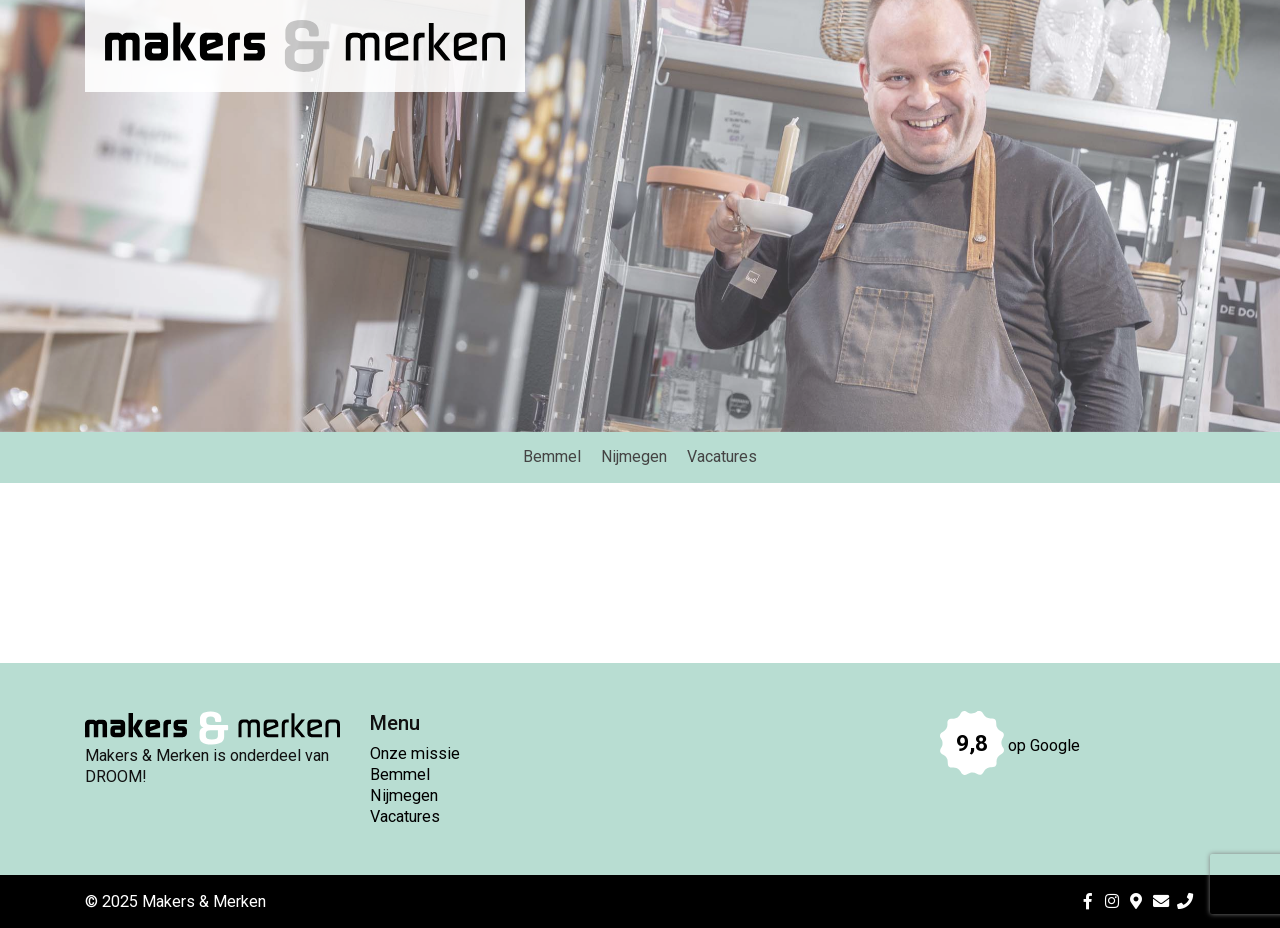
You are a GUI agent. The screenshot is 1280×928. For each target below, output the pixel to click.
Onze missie (415, 753)
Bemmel (400, 774)
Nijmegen (404, 795)
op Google (1010, 745)
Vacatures (405, 816)
